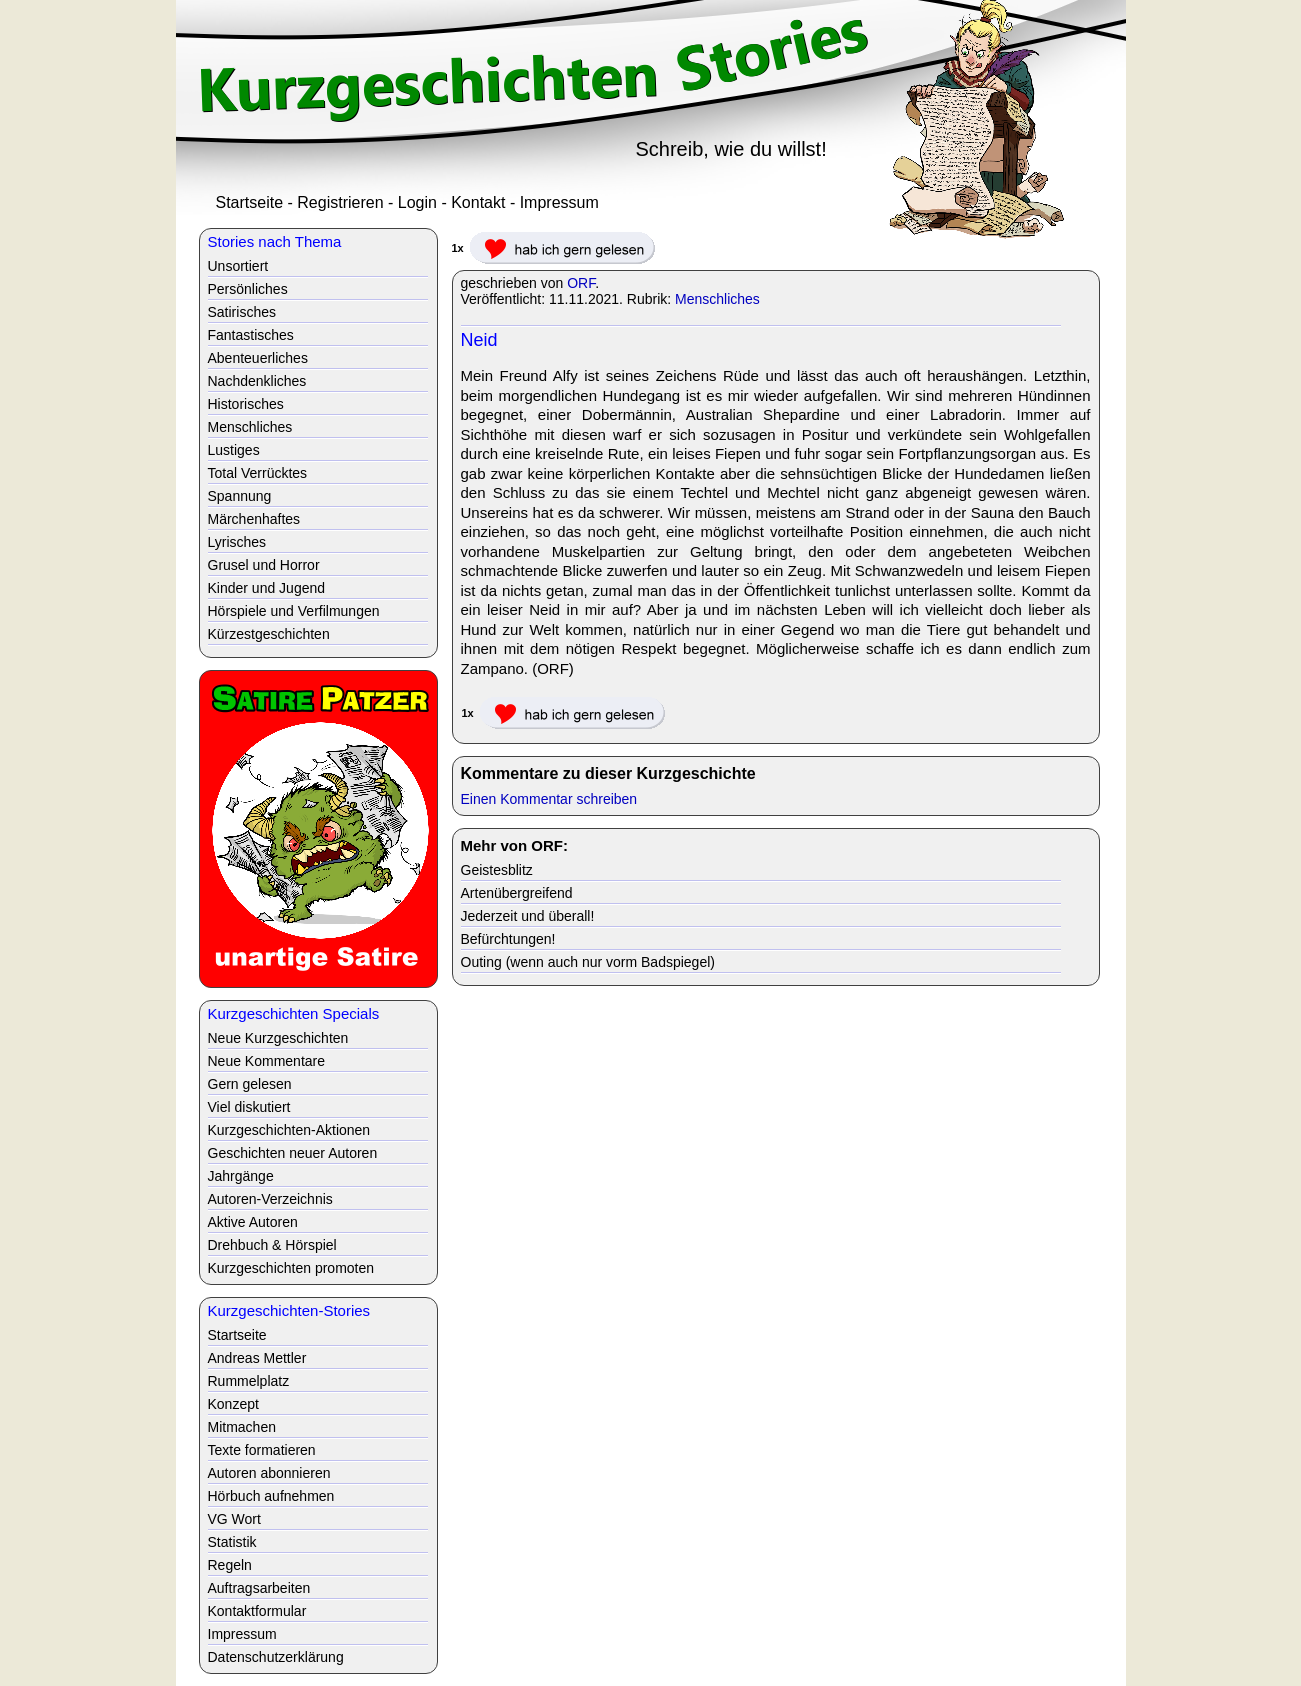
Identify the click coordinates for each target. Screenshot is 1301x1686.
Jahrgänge (241, 1176)
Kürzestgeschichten (269, 634)
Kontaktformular (257, 1611)
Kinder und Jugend (267, 588)
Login (417, 202)
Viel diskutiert (249, 1107)
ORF (581, 283)
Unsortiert (238, 266)
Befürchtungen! (508, 939)
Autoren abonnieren (269, 1473)
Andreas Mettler (257, 1358)
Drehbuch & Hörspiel (272, 1245)
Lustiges (234, 450)
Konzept (233, 1404)
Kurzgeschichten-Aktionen (289, 1130)
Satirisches (242, 312)
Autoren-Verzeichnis (270, 1199)
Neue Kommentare (267, 1061)
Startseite (250, 202)
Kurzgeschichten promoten (291, 1268)
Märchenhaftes (254, 519)
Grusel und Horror (264, 565)
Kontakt (478, 202)
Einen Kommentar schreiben (549, 799)
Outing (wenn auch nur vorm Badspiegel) (588, 962)
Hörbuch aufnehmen (271, 1496)
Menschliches (717, 299)
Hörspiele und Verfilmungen (294, 611)
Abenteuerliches (258, 358)
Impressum (559, 202)
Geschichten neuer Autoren (293, 1153)
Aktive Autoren (253, 1222)
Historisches (246, 404)
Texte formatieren (262, 1450)
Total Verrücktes (258, 473)
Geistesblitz (497, 870)
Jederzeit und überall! (528, 916)
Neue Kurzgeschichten (278, 1038)
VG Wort (234, 1519)
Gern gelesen (250, 1084)
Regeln (230, 1565)
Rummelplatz (249, 1381)
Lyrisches (237, 542)
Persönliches (248, 289)
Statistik (232, 1542)
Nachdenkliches (257, 381)
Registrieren (340, 202)
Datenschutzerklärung (276, 1657)
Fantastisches (251, 335)
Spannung (240, 496)
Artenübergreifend (517, 893)
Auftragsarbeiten (259, 1588)
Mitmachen (242, 1427)
